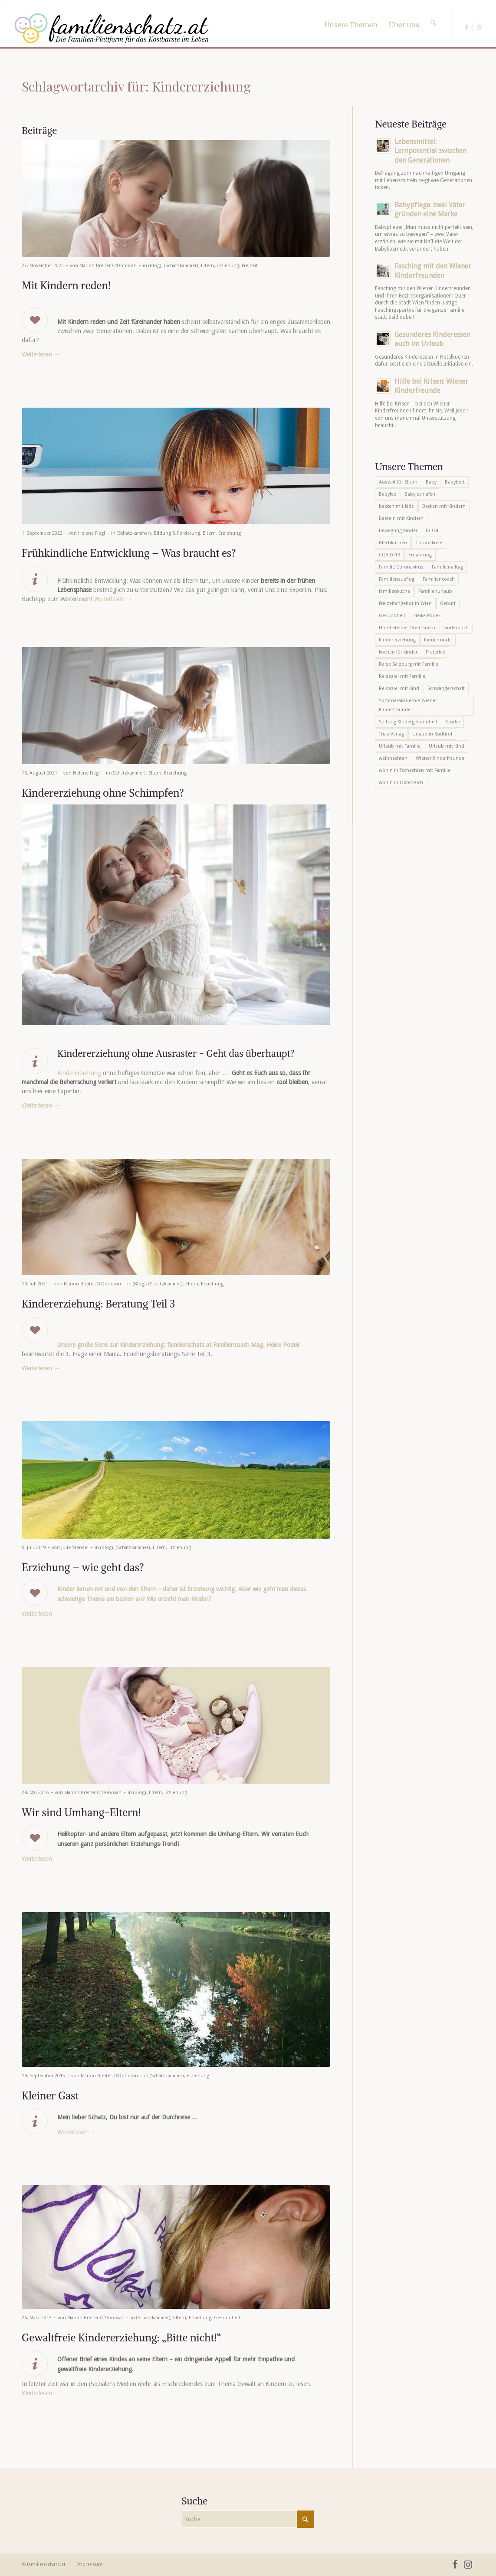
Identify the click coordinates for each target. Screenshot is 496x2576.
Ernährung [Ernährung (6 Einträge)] (420, 555)
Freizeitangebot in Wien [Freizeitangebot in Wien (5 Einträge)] (405, 603)
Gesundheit (227, 2318)
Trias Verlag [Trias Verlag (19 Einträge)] (391, 734)
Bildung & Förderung (177, 533)
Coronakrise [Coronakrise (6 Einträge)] (428, 543)
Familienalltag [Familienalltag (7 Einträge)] (447, 567)
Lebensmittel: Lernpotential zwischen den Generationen (430, 150)
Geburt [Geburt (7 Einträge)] (448, 603)
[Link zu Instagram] (479, 27)
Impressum (89, 2564)
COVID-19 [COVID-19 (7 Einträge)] (389, 555)
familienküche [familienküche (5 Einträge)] (394, 591)
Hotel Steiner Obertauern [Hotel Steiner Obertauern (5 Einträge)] (407, 628)
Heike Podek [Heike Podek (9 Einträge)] (427, 615)
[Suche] (433, 15)
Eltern (207, 265)
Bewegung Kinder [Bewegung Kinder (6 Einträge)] (398, 530)
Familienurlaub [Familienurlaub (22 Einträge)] (435, 591)
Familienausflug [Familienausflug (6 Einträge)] (396, 579)
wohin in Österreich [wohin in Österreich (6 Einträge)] (401, 782)
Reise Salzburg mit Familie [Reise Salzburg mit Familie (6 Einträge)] (408, 664)
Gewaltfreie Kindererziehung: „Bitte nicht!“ (121, 2337)
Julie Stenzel (75, 1547)
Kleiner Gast (50, 2095)
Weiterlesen (41, 354)
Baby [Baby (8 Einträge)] (431, 482)
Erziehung (228, 265)
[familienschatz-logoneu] (112, 28)
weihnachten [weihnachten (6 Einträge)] (393, 758)
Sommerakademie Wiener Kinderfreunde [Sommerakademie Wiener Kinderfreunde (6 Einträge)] (408, 705)
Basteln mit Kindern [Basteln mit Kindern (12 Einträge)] (401, 518)
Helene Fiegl (91, 533)
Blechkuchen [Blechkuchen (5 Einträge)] (393, 543)
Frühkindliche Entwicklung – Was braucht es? (129, 552)
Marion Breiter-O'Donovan (108, 265)
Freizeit (250, 265)
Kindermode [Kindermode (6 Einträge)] (438, 640)
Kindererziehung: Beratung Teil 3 (98, 1303)
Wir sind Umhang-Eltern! (81, 1812)
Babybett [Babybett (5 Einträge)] (455, 482)
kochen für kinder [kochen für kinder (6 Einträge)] (398, 652)
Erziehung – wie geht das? (83, 1567)
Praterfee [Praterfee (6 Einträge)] (435, 652)
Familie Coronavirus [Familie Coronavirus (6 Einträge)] (401, 567)
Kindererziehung (79, 1072)
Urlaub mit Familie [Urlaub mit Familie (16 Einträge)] (399, 746)
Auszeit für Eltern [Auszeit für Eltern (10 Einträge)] (398, 482)
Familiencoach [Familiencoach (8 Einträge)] (439, 579)
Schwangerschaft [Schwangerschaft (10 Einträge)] (446, 688)
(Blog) (154, 265)
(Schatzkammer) (181, 265)
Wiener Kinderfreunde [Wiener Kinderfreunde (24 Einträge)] (440, 758)
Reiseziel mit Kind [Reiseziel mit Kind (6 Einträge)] (399, 688)
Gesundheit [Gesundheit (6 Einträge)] (392, 615)
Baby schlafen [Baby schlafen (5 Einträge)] (419, 494)
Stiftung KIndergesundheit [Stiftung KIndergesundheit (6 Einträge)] (408, 722)
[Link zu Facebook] (466, 27)
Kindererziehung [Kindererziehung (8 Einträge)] (397, 640)
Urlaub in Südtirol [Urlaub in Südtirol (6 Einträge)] (432, 734)
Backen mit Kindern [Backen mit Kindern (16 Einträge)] (444, 506)
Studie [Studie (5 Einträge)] (453, 722)
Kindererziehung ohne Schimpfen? (103, 792)
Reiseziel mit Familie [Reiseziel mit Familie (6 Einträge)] (402, 676)
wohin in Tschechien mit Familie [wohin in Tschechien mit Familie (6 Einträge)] (414, 770)
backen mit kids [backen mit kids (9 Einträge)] (396, 506)
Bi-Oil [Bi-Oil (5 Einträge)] (432, 530)
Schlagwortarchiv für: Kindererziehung (136, 86)
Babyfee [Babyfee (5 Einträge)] (387, 494)
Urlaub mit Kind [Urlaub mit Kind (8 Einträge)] (446, 746)
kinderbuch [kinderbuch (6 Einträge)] (456, 628)
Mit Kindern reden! (66, 285)
